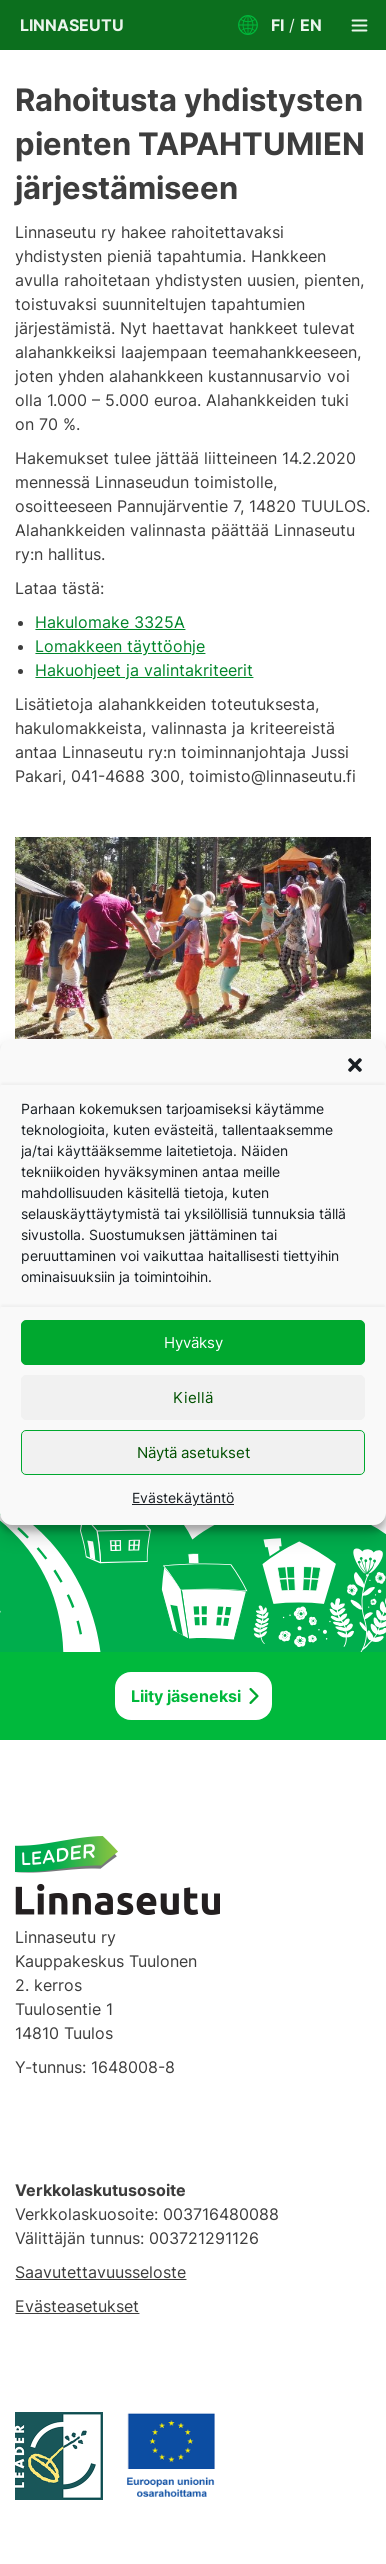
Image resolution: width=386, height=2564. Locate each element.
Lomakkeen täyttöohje (120, 646)
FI (277, 25)
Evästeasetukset (77, 2306)
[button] (355, 1065)
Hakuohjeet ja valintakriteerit (144, 670)
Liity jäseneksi (186, 1696)
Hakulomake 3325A (110, 622)
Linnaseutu (72, 25)
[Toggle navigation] (359, 25)
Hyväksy (193, 1342)
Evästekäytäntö (183, 1497)
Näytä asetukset (193, 1452)
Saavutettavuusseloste (100, 2272)
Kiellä (193, 1397)
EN (311, 25)
